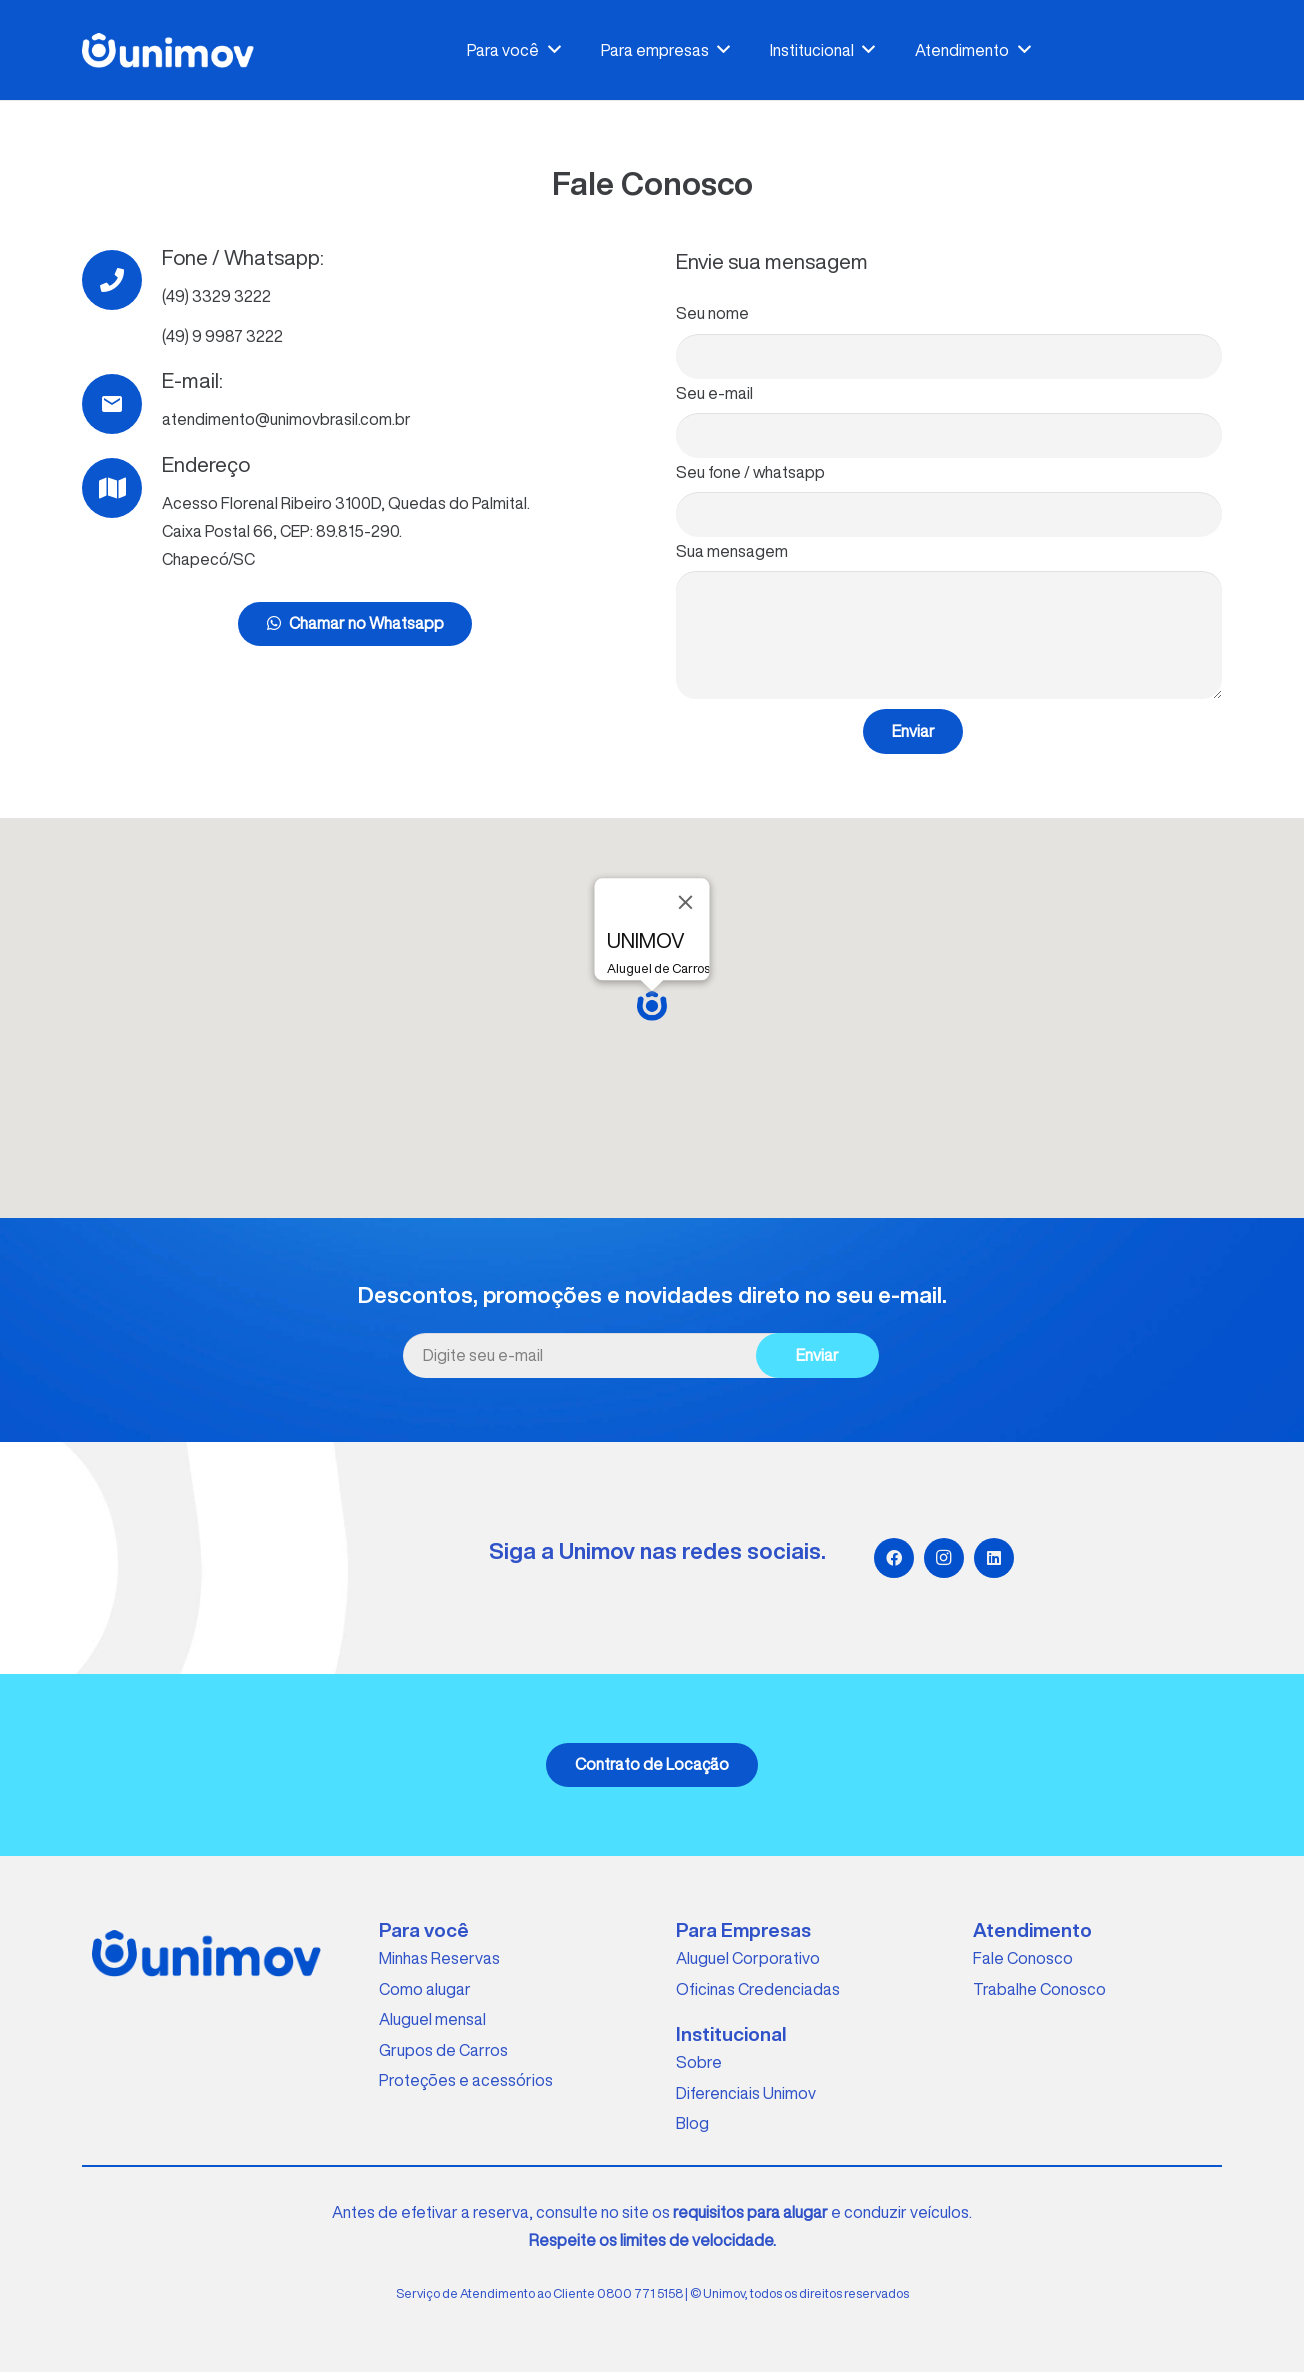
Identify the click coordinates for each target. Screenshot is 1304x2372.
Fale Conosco (1023, 1958)
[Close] (686, 902)
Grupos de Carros (443, 2050)
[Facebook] (894, 1558)
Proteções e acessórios (466, 2080)
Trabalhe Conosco (1039, 1989)
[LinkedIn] (994, 1558)
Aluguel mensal (432, 2019)
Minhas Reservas (439, 1958)
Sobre (699, 2062)
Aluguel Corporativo (748, 1958)
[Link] (168, 50)
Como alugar (425, 1989)
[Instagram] (944, 1558)
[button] (652, 1006)
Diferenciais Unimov (746, 2093)
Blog (692, 2123)
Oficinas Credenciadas (758, 1989)
